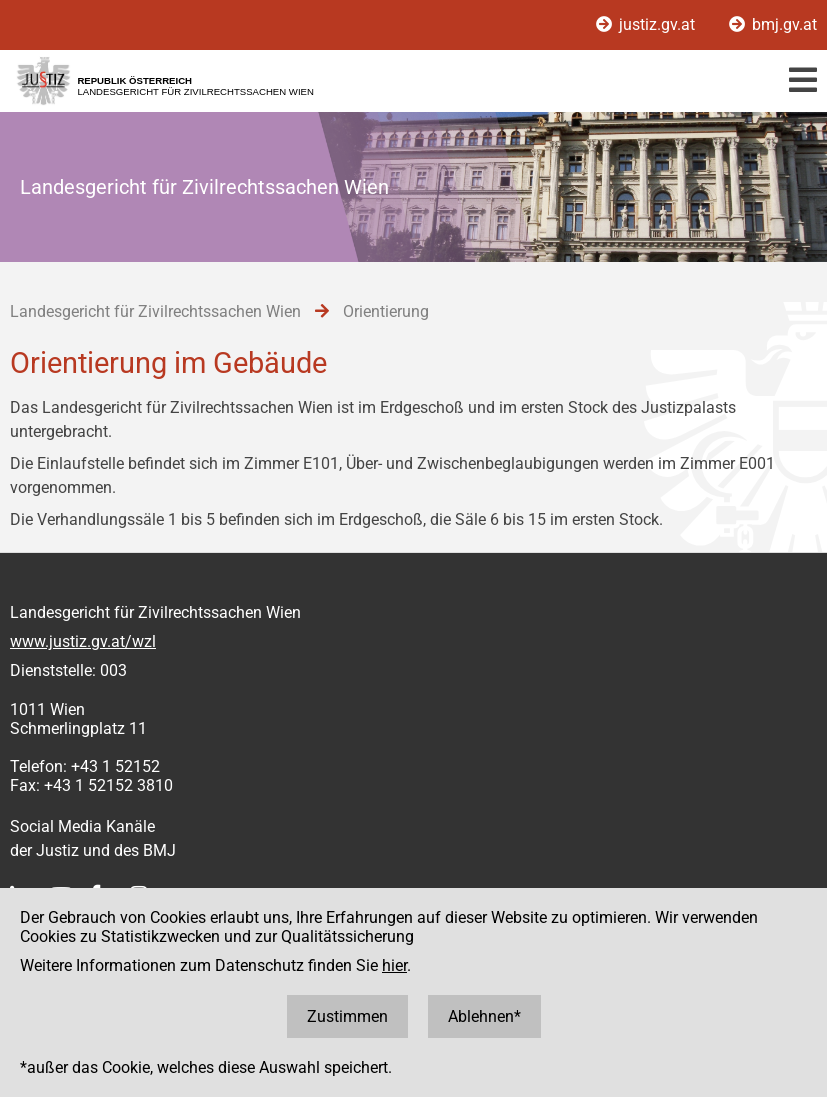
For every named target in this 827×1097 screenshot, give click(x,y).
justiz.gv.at (647, 24)
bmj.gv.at (773, 24)
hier (394, 965)
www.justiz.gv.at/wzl (83, 641)
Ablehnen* (484, 1016)
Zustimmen (347, 1016)
